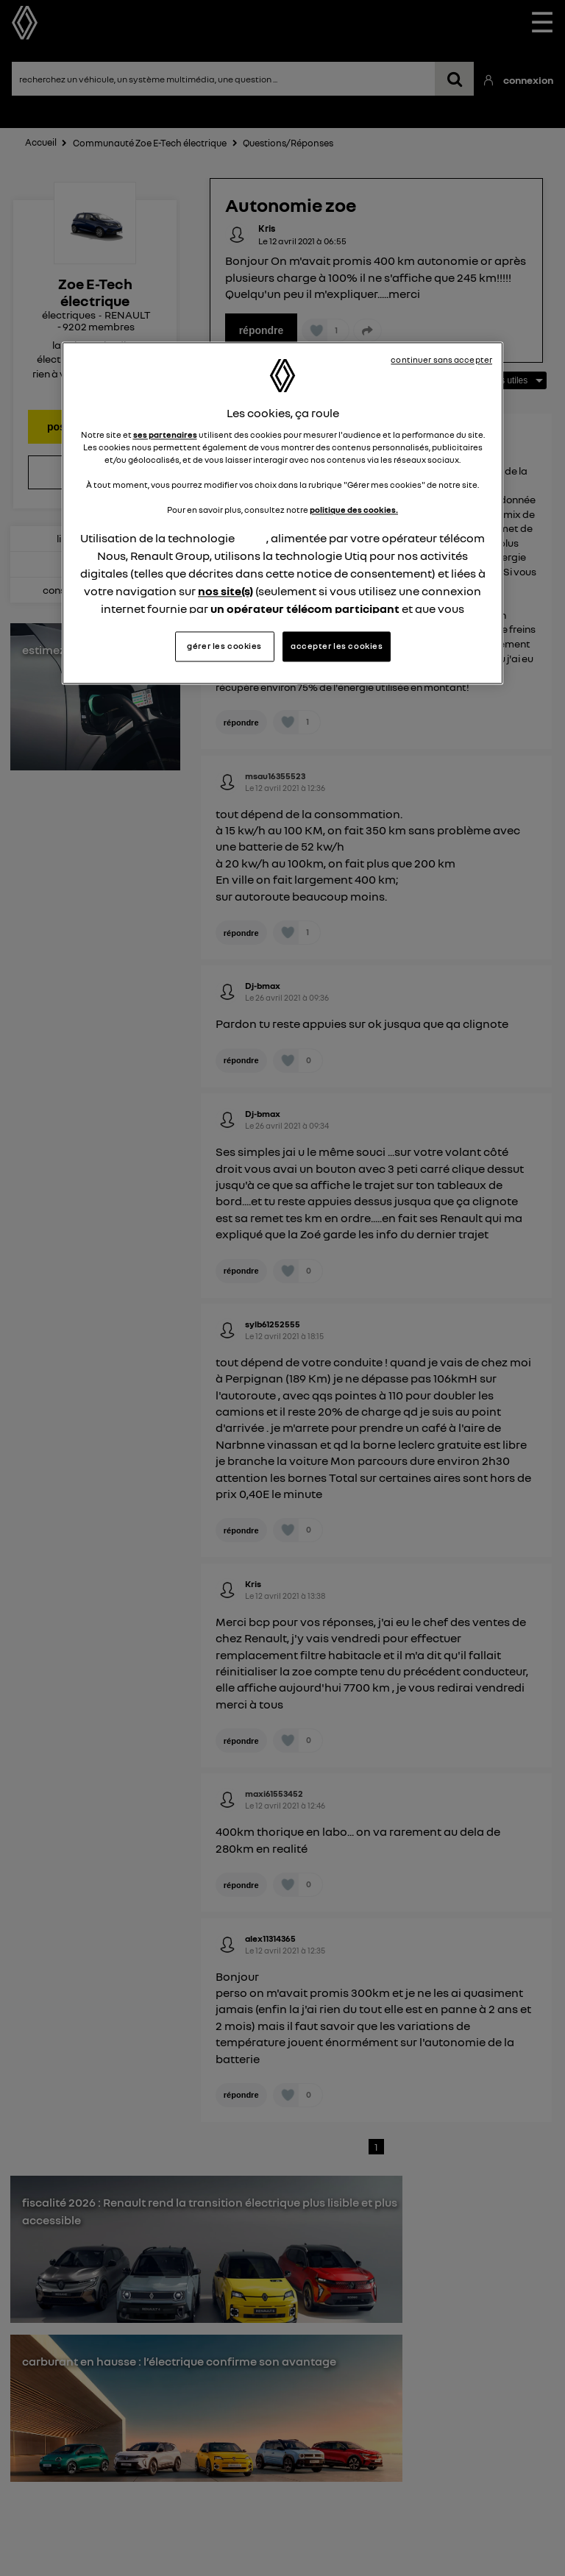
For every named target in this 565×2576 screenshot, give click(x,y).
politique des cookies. (354, 510)
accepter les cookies (337, 646)
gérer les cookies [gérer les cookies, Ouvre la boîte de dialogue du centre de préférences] (224, 646)
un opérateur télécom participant (304, 608)
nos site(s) (225, 590)
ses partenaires (165, 435)
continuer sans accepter (441, 360)
